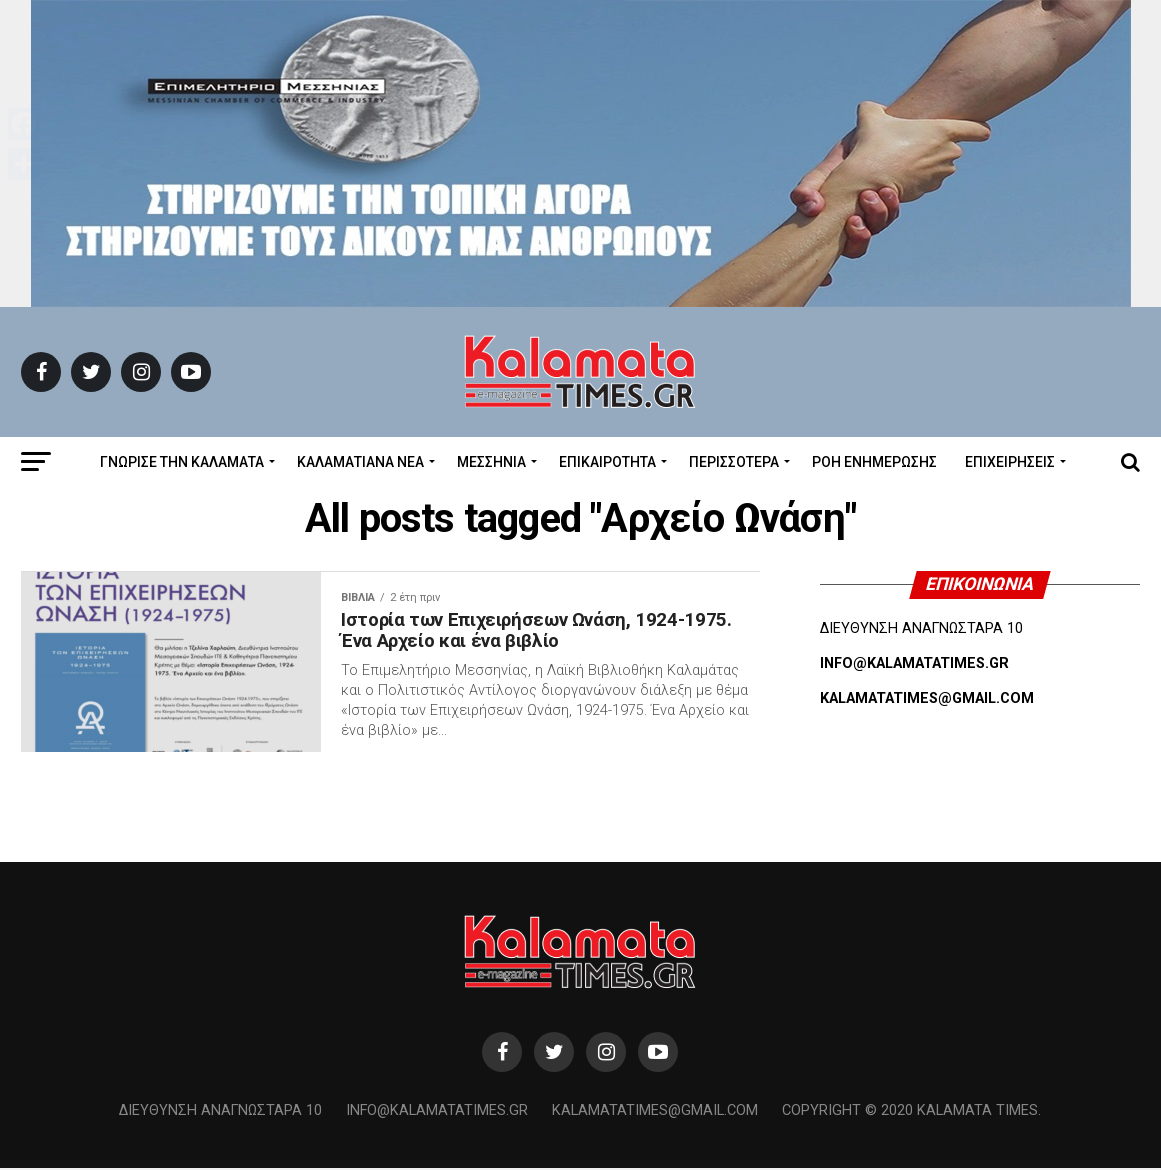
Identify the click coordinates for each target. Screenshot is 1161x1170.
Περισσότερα (734, 462)
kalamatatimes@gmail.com (655, 1112)
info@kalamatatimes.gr (437, 1112)
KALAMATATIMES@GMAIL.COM (927, 698)
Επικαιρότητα (607, 462)
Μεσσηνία (491, 462)
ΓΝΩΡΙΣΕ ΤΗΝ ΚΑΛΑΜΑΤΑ (182, 462)
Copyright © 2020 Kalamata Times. (911, 1112)
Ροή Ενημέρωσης (874, 462)
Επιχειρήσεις (1010, 462)
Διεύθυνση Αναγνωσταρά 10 (220, 1112)
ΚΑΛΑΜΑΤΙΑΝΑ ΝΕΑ (360, 462)
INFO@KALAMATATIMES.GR (914, 663)
